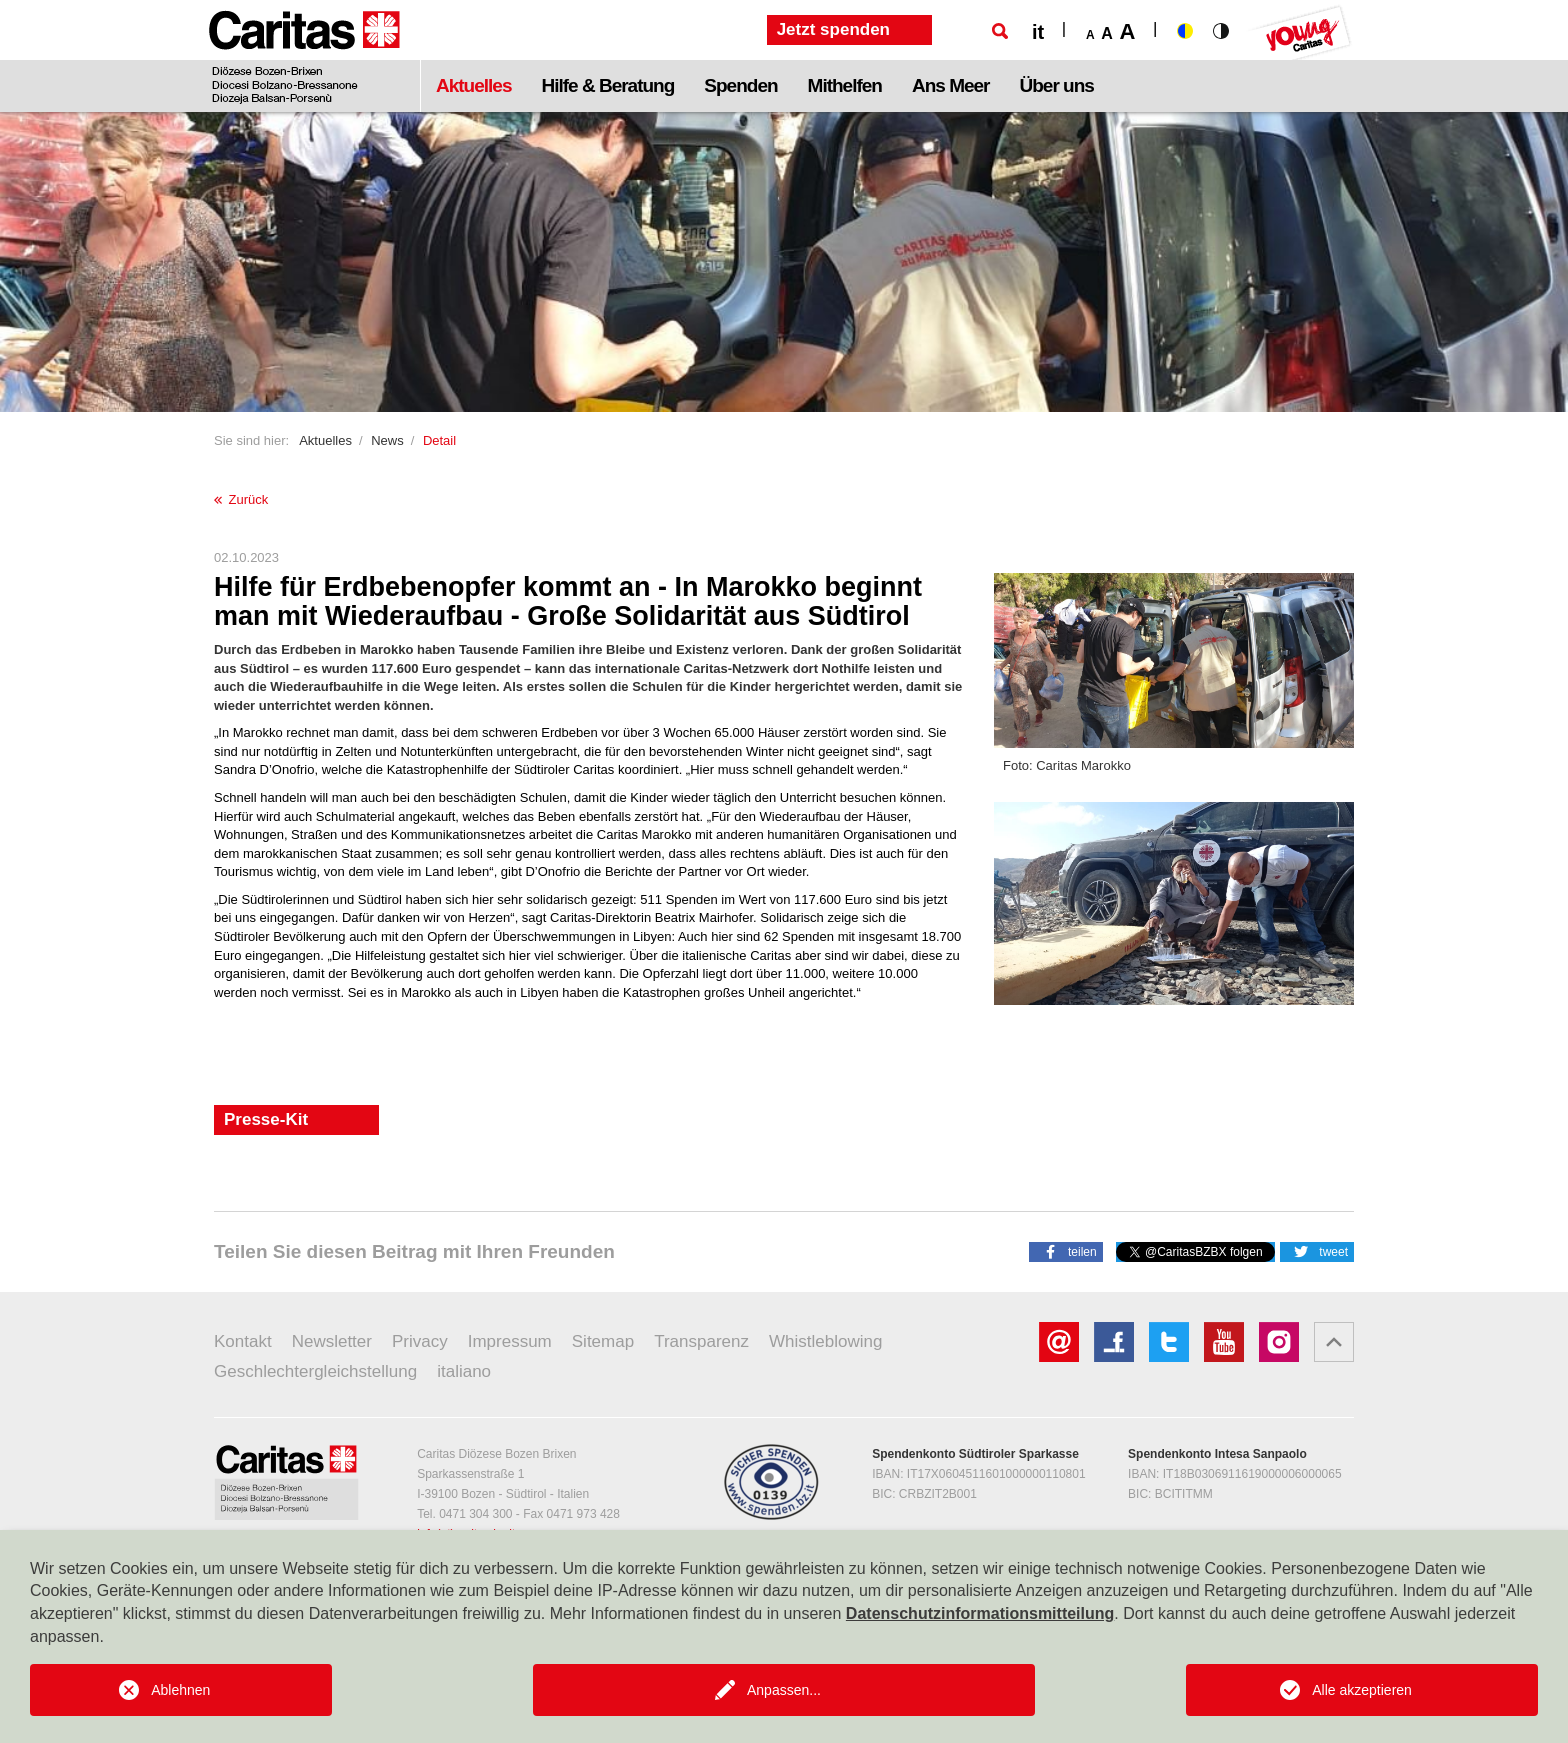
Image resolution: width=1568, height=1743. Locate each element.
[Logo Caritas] (304, 56)
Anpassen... (784, 1690)
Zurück (241, 499)
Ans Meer (951, 85)
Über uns (1057, 85)
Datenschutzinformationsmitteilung (980, 1613)
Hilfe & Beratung (607, 85)
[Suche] (1000, 31)
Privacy (420, 1341)
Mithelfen (845, 85)
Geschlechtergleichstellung (315, 1371)
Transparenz (701, 1341)
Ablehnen (180, 1690)
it (1038, 32)
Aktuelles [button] (473, 85)
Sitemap (603, 1341)
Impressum (510, 1341)
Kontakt (243, 1341)
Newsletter (332, 1341)
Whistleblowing (825, 1341)
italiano (464, 1371)
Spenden (740, 85)
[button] (1066, 1251)
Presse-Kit (266, 1119)
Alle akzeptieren (1362, 1690)
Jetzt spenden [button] (833, 29)
